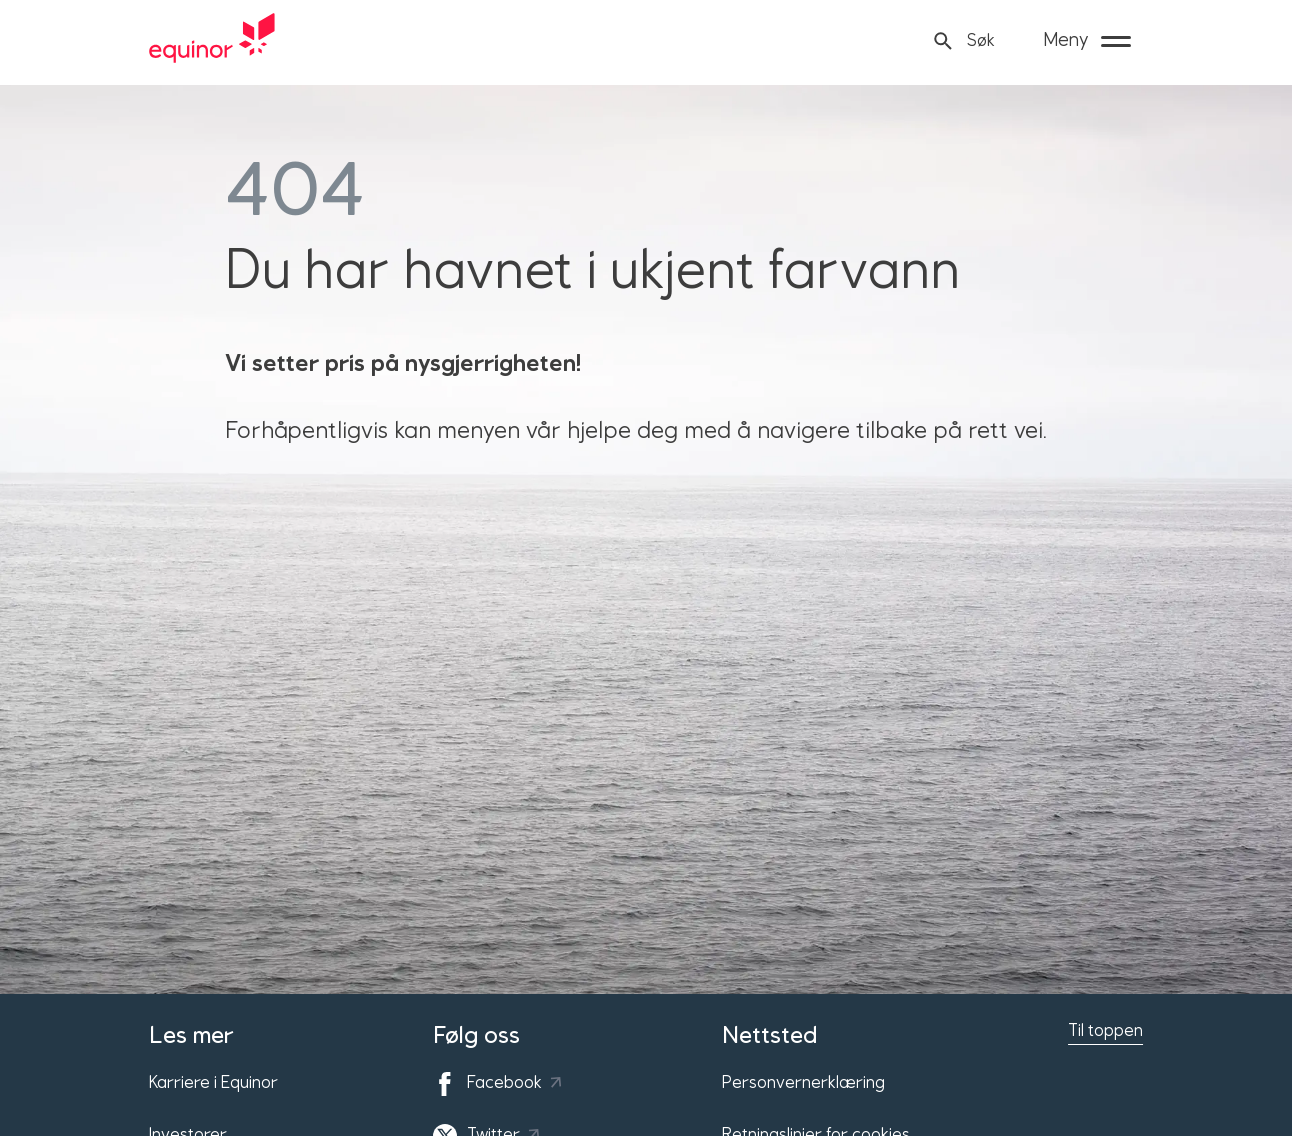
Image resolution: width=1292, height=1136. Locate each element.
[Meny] (1087, 41)
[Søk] (963, 41)
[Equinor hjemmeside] (212, 41)
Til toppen (1105, 1031)
